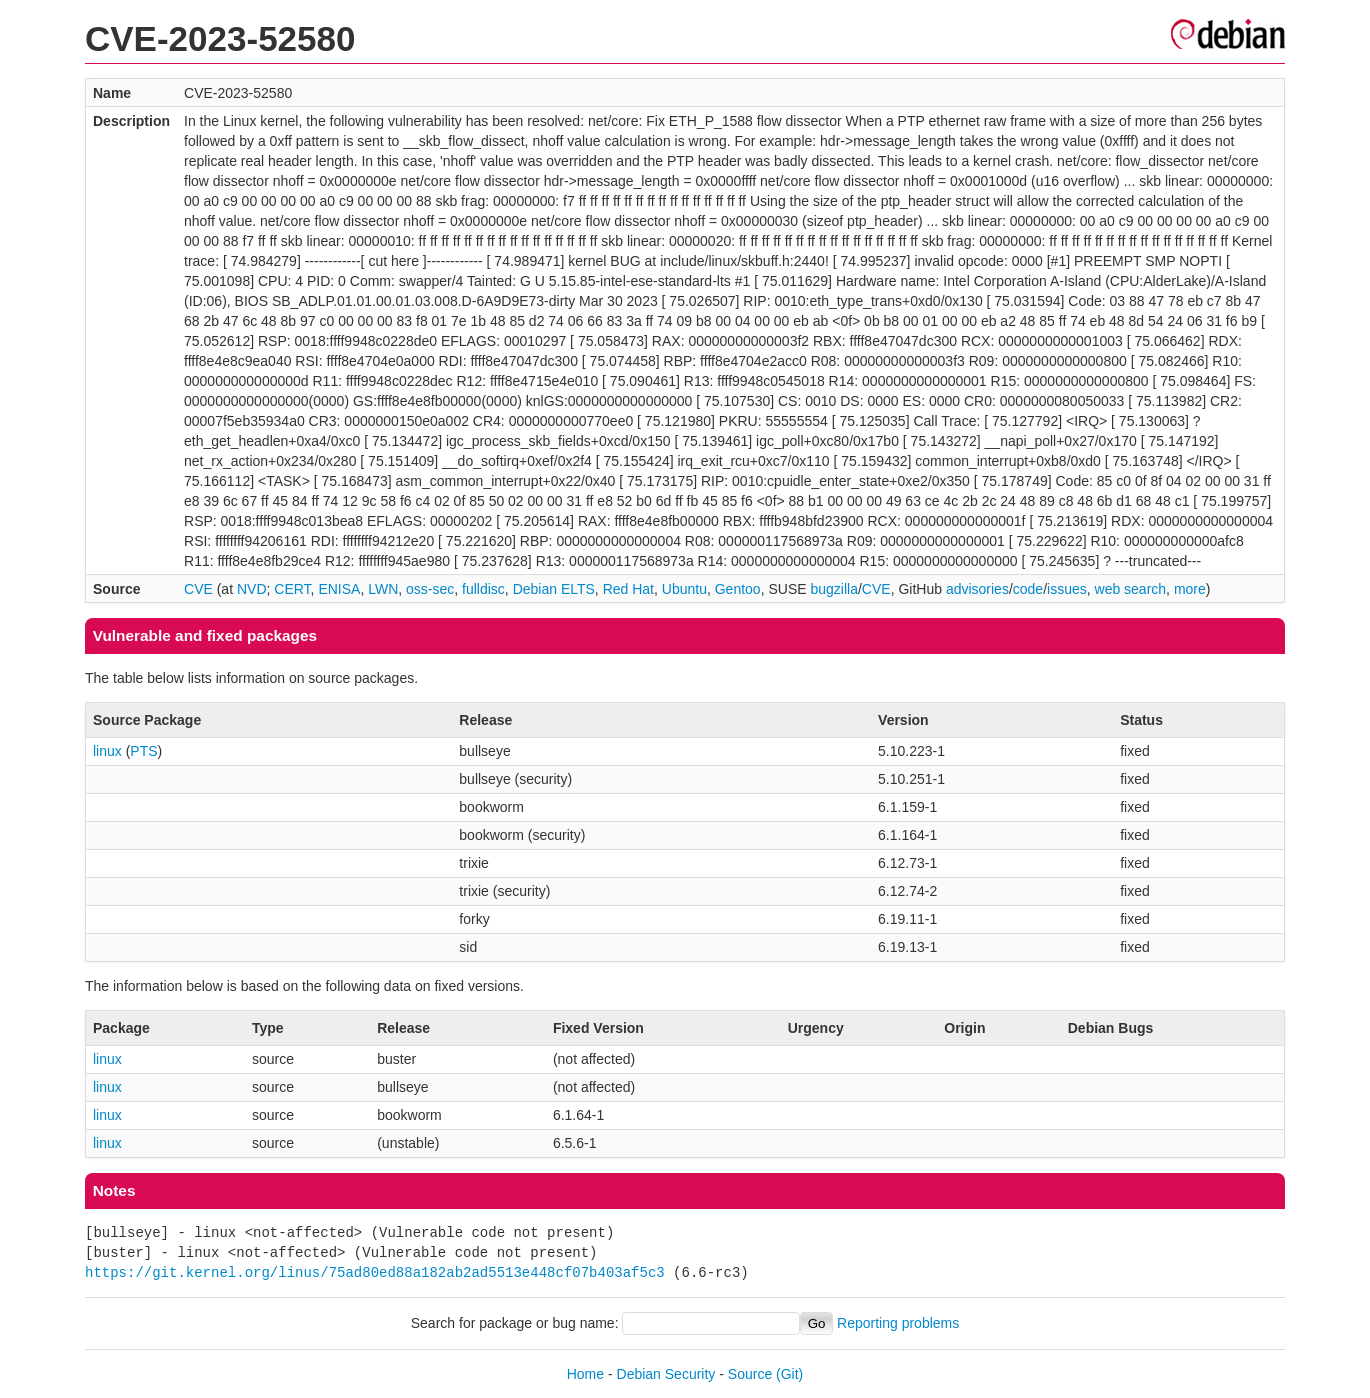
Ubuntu (684, 589)
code (1028, 589)
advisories (977, 589)
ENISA (339, 589)
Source (750, 1374)
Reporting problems (898, 1323)
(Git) (789, 1374)
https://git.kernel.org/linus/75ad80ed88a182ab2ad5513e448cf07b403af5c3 (375, 1272)
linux (107, 751)
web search (1131, 589)
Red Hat (628, 589)
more (1190, 589)
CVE (198, 589)
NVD (252, 589)
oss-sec (430, 589)
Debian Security (666, 1374)
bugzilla (833, 589)
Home (585, 1374)
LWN (383, 589)
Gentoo (738, 589)
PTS (143, 751)
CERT (292, 589)
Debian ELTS (554, 589)
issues (1067, 589)
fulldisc (483, 589)
